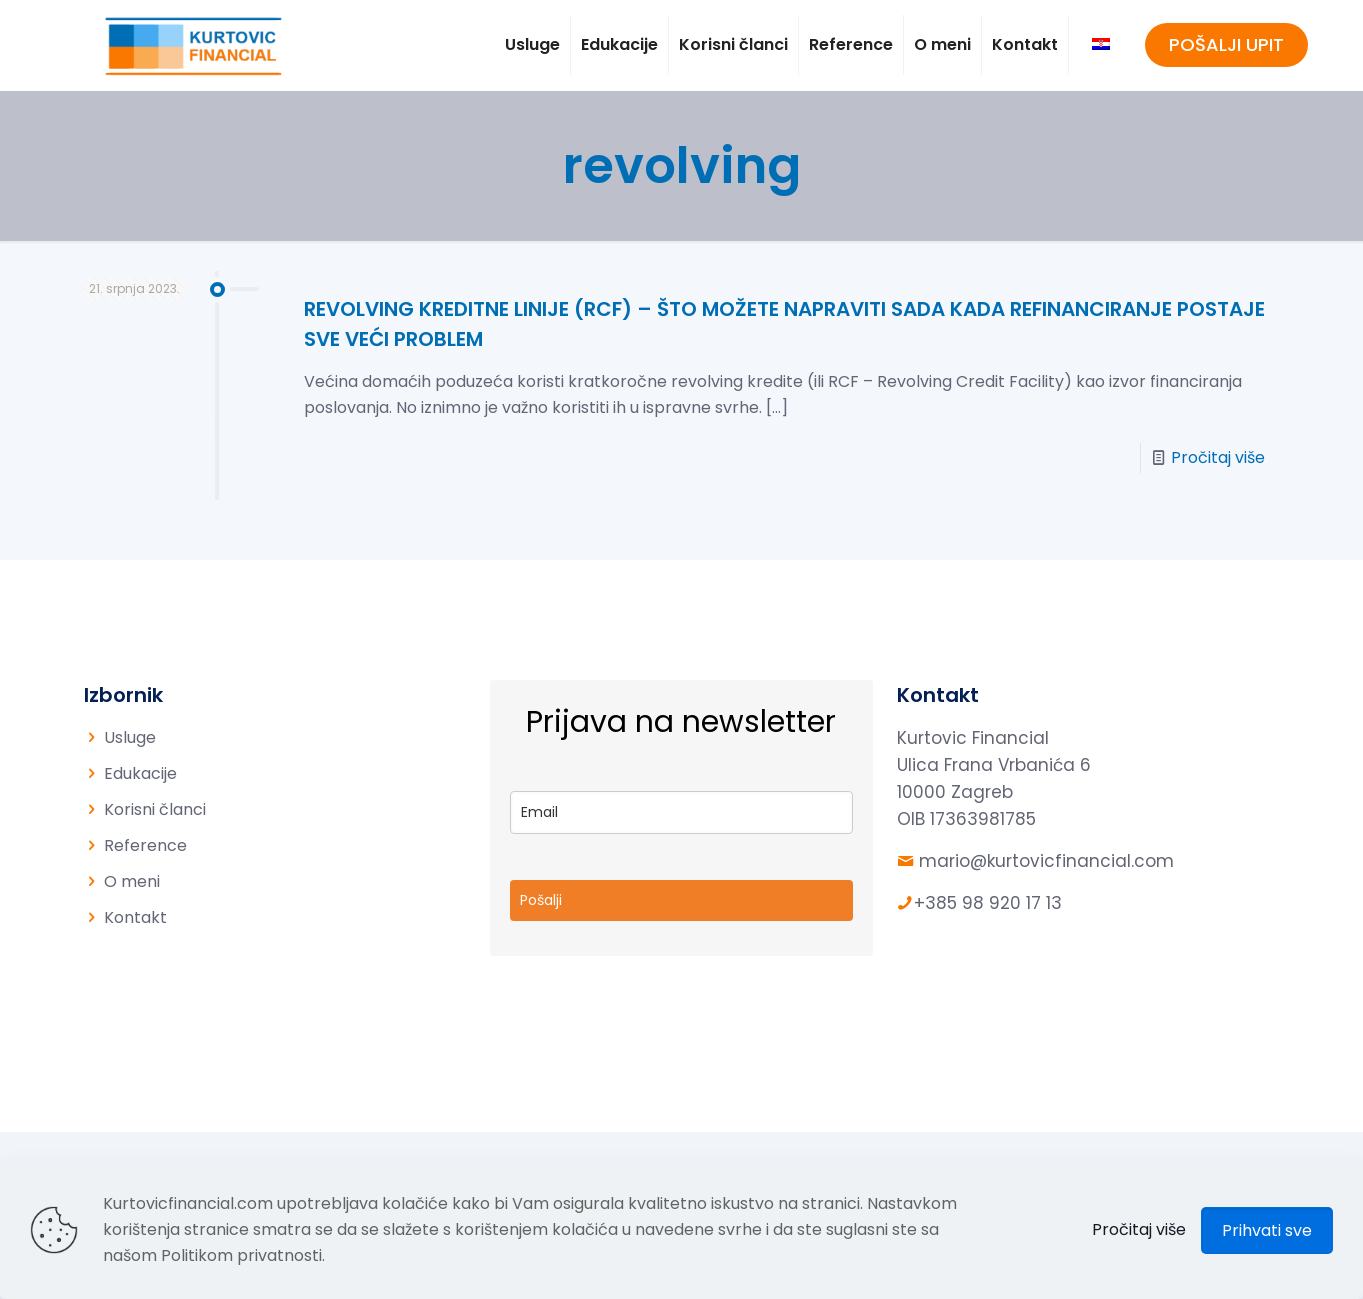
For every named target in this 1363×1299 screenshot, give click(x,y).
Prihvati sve (1267, 1230)
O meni (132, 881)
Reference (145, 845)
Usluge (130, 737)
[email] (681, 812)
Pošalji (541, 900)
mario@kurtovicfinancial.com (1046, 861)
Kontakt (135, 917)
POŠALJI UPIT (1226, 44)
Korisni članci (155, 809)
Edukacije (140, 773)
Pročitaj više (1218, 457)
